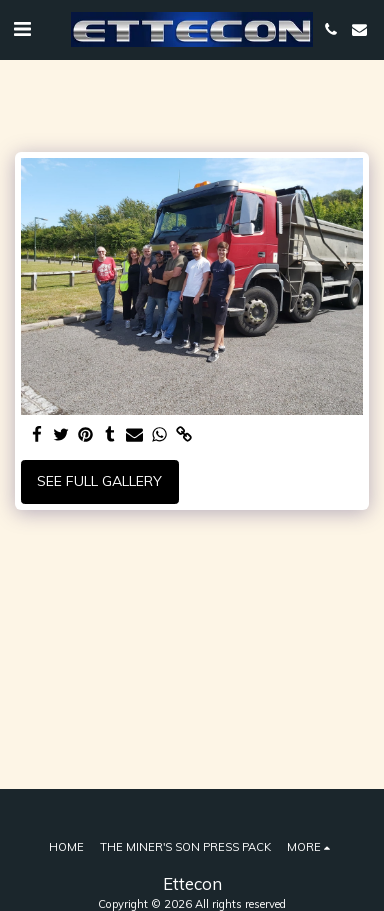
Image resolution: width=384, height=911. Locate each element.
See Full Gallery (99, 481)
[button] (22, 28)
